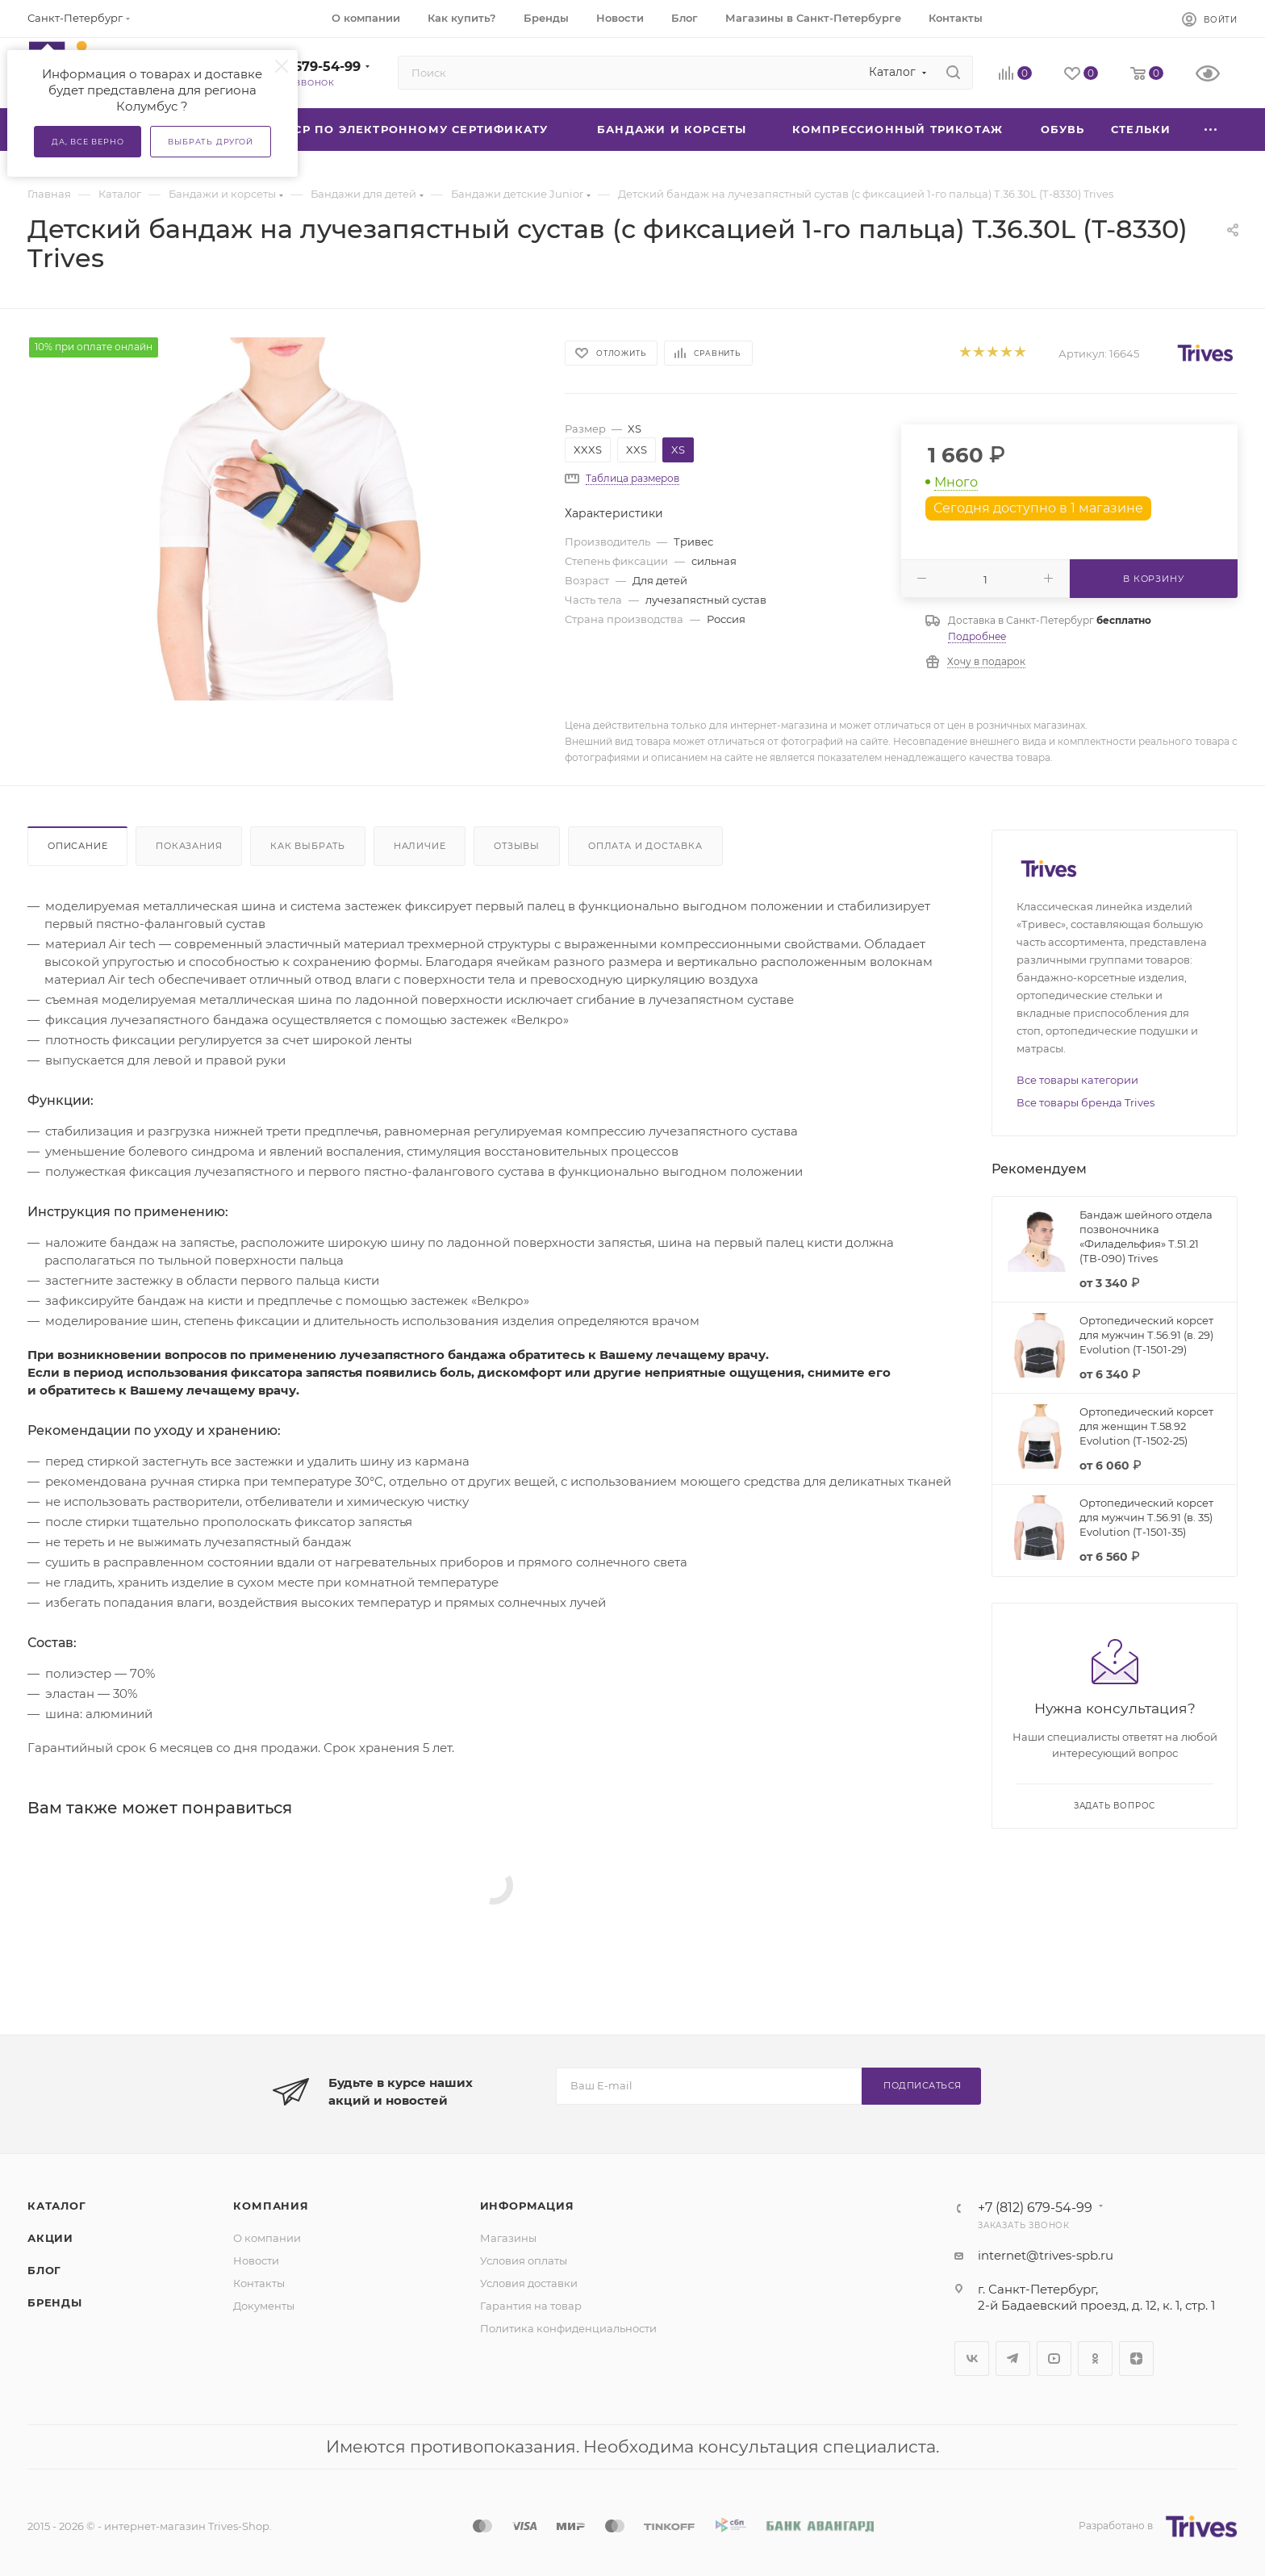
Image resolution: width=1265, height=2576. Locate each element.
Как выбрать (307, 845)
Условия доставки (529, 2283)
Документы (263, 2305)
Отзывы (517, 845)
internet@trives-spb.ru (1045, 2255)
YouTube (1054, 2358)
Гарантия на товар (531, 2305)
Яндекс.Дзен (1136, 2358)
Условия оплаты (523, 2260)
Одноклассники (1095, 2358)
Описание (77, 845)
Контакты (259, 2283)
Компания (270, 2205)
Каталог (56, 2205)
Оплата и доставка (645, 845)
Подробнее (977, 636)
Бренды (54, 2302)
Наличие (420, 845)
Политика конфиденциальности (568, 2328)
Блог (44, 2270)
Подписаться (922, 2085)
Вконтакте (971, 2358)
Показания (189, 845)
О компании (267, 2237)
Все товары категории (1077, 1079)
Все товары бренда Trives (1085, 1102)
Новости (256, 2260)
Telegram (1013, 2358)
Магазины (508, 2237)
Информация (527, 2205)
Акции (50, 2237)
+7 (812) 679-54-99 (300, 66)
